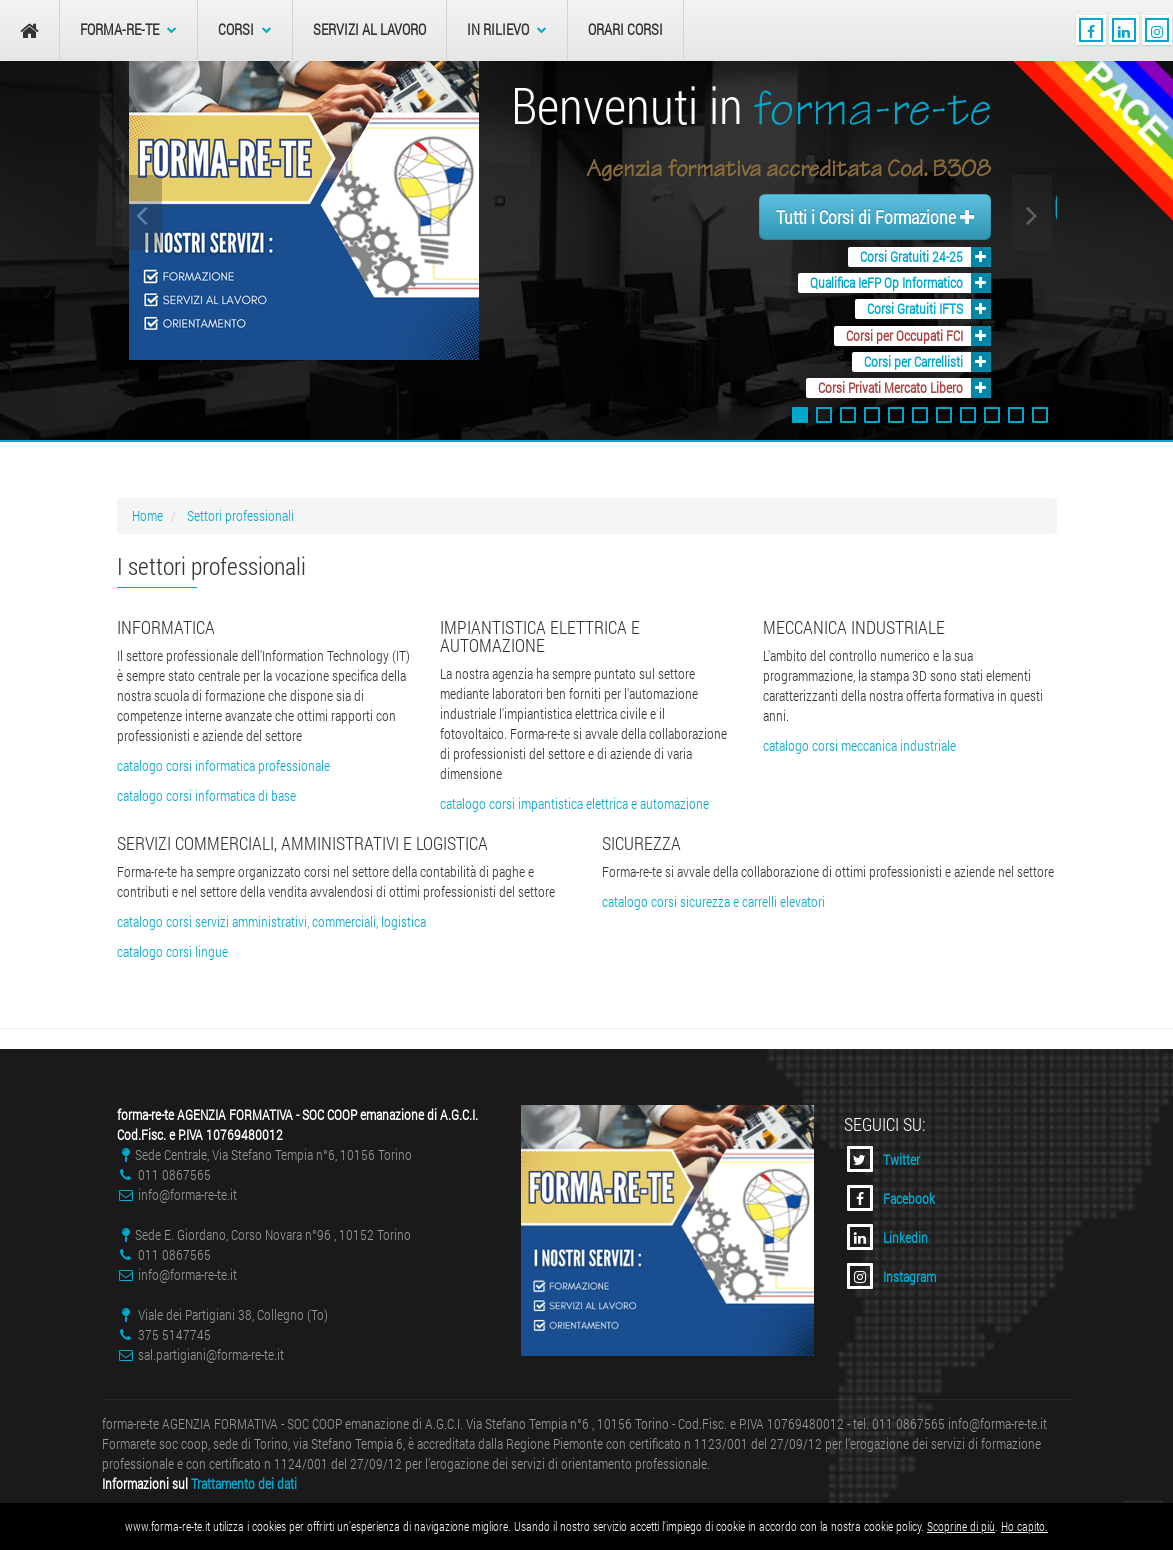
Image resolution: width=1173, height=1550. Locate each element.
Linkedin (887, 1237)
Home (147, 515)
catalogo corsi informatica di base (206, 795)
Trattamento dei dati (244, 1483)
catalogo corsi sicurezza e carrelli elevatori (713, 901)
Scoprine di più (961, 1526)
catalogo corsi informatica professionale (223, 765)
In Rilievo (507, 29)
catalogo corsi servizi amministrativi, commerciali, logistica (271, 921)
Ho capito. (1024, 1526)
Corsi (245, 29)
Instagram (891, 1276)
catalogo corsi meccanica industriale (859, 745)
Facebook (891, 1198)
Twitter (883, 1159)
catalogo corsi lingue (172, 951)
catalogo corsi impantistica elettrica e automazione (574, 803)
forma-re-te (128, 29)
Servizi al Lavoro (369, 29)
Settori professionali (240, 515)
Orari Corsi (625, 29)
